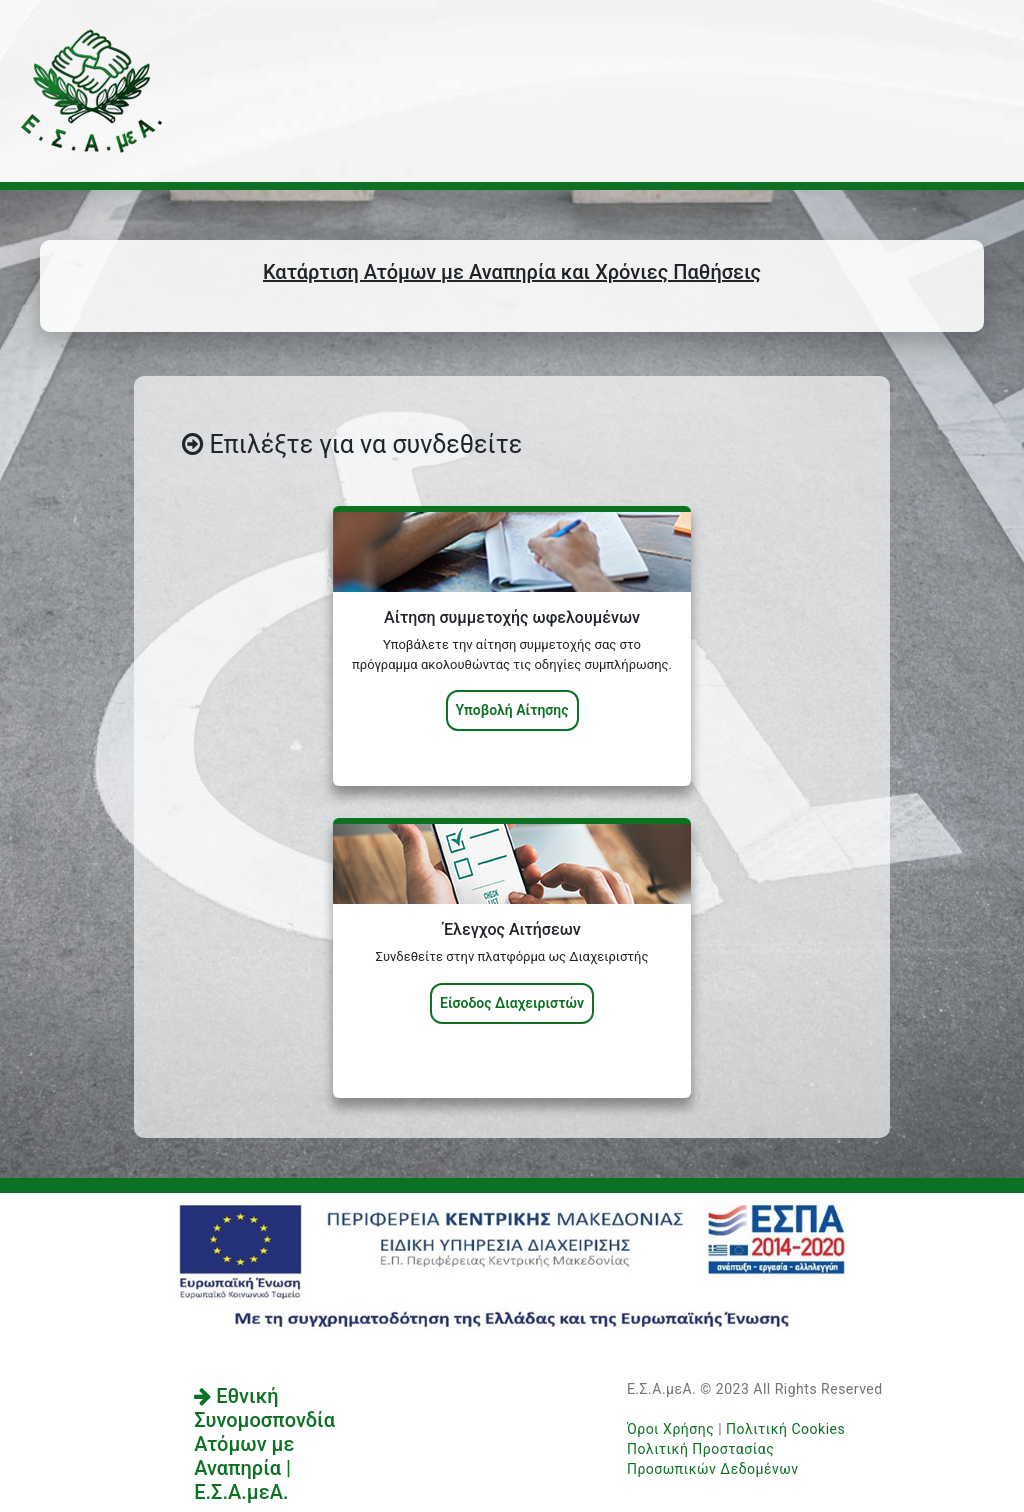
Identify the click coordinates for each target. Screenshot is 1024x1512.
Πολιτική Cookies (785, 1429)
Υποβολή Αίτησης (512, 710)
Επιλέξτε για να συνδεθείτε (352, 444)
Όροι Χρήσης (670, 1429)
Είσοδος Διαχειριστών (512, 1003)
